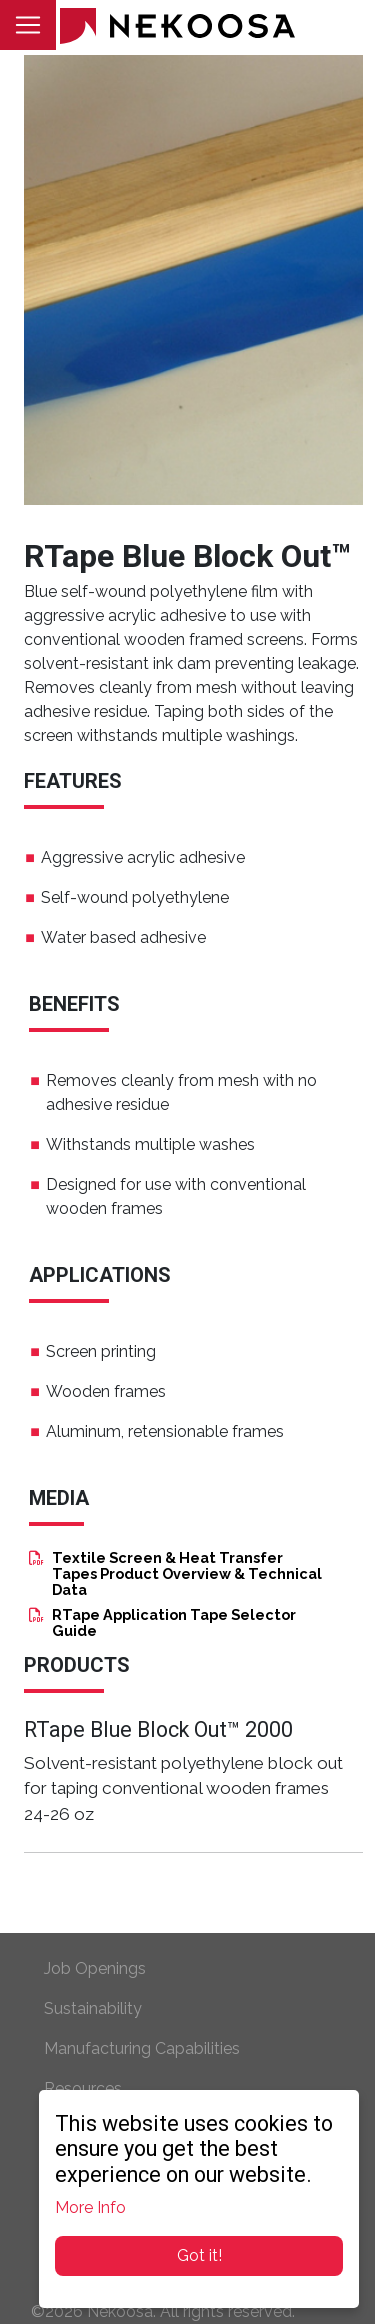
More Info (90, 2207)
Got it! (199, 2255)
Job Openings (95, 1968)
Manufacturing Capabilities (142, 2048)
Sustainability (93, 2008)
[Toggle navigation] (28, 25)
